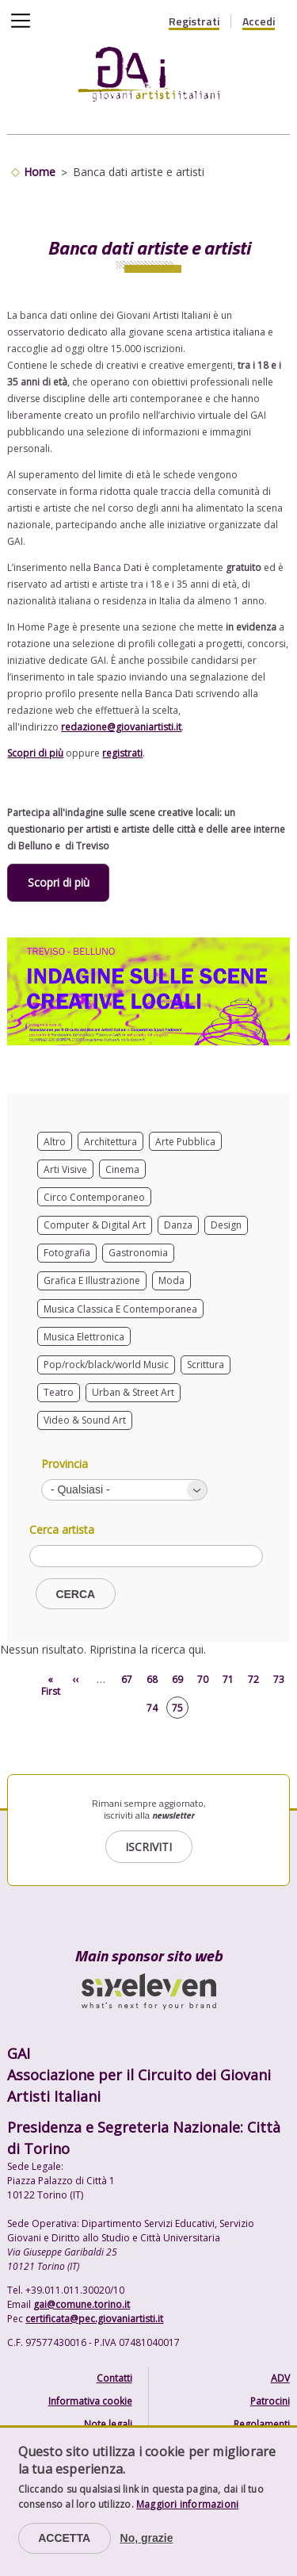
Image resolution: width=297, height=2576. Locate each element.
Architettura (110, 1142)
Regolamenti (262, 2424)
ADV (280, 2378)
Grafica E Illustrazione (92, 1280)
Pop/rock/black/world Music (106, 1364)
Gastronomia (138, 1253)
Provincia (64, 1464)
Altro (55, 1142)
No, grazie (146, 2538)
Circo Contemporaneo (94, 1197)
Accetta (64, 2538)
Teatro (59, 1392)
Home (39, 171)
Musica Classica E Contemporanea (120, 1309)
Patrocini (270, 2401)
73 (278, 1679)
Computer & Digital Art (95, 1225)
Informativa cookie (90, 2401)
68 (152, 1679)
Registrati (194, 21)
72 (253, 1679)
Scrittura (205, 1364)
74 (152, 1708)
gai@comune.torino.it (81, 2304)
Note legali (108, 2424)
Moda (171, 1280)
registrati (122, 753)
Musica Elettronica (84, 1337)
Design (226, 1225)
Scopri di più (35, 753)
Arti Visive (65, 1169)
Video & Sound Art (85, 1420)
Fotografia (67, 1253)
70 (202, 1679)
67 (126, 1679)
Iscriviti (148, 1846)
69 (177, 1679)
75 (177, 1708)
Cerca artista (61, 1530)
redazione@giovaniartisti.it (121, 727)
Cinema (122, 1169)
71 (228, 1679)
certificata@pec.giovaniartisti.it (94, 2318)
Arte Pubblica (185, 1142)
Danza (178, 1225)
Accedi (258, 21)
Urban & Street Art (133, 1392)
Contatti (114, 2378)
